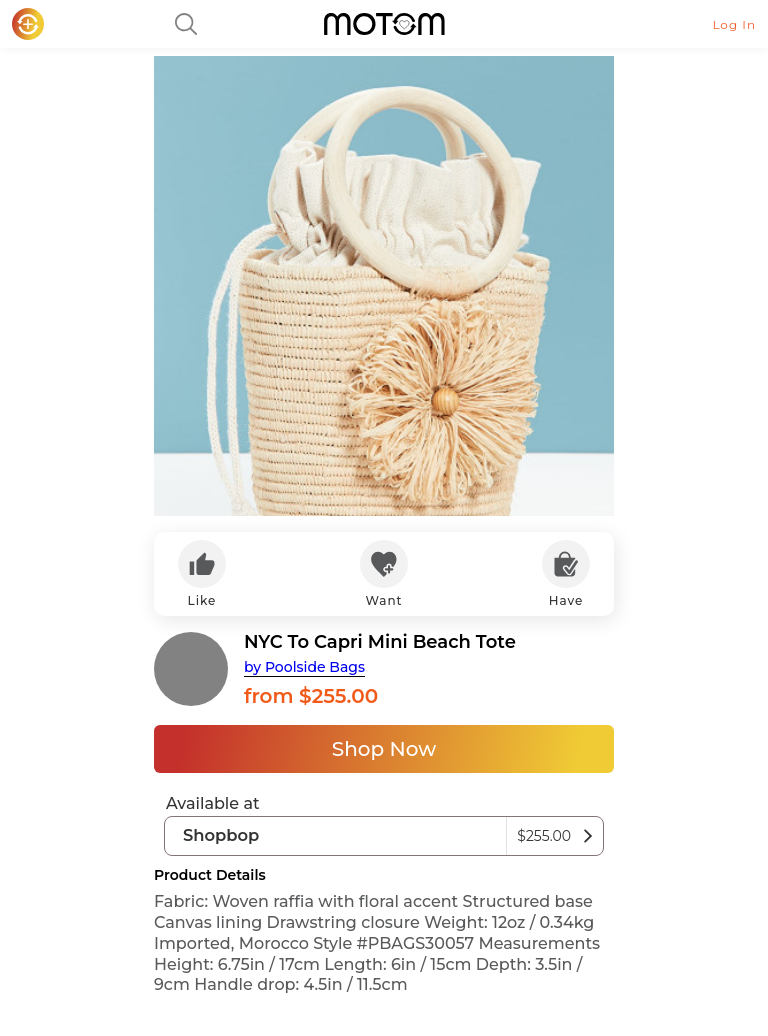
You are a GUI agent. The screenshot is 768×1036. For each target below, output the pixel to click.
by (304, 667)
